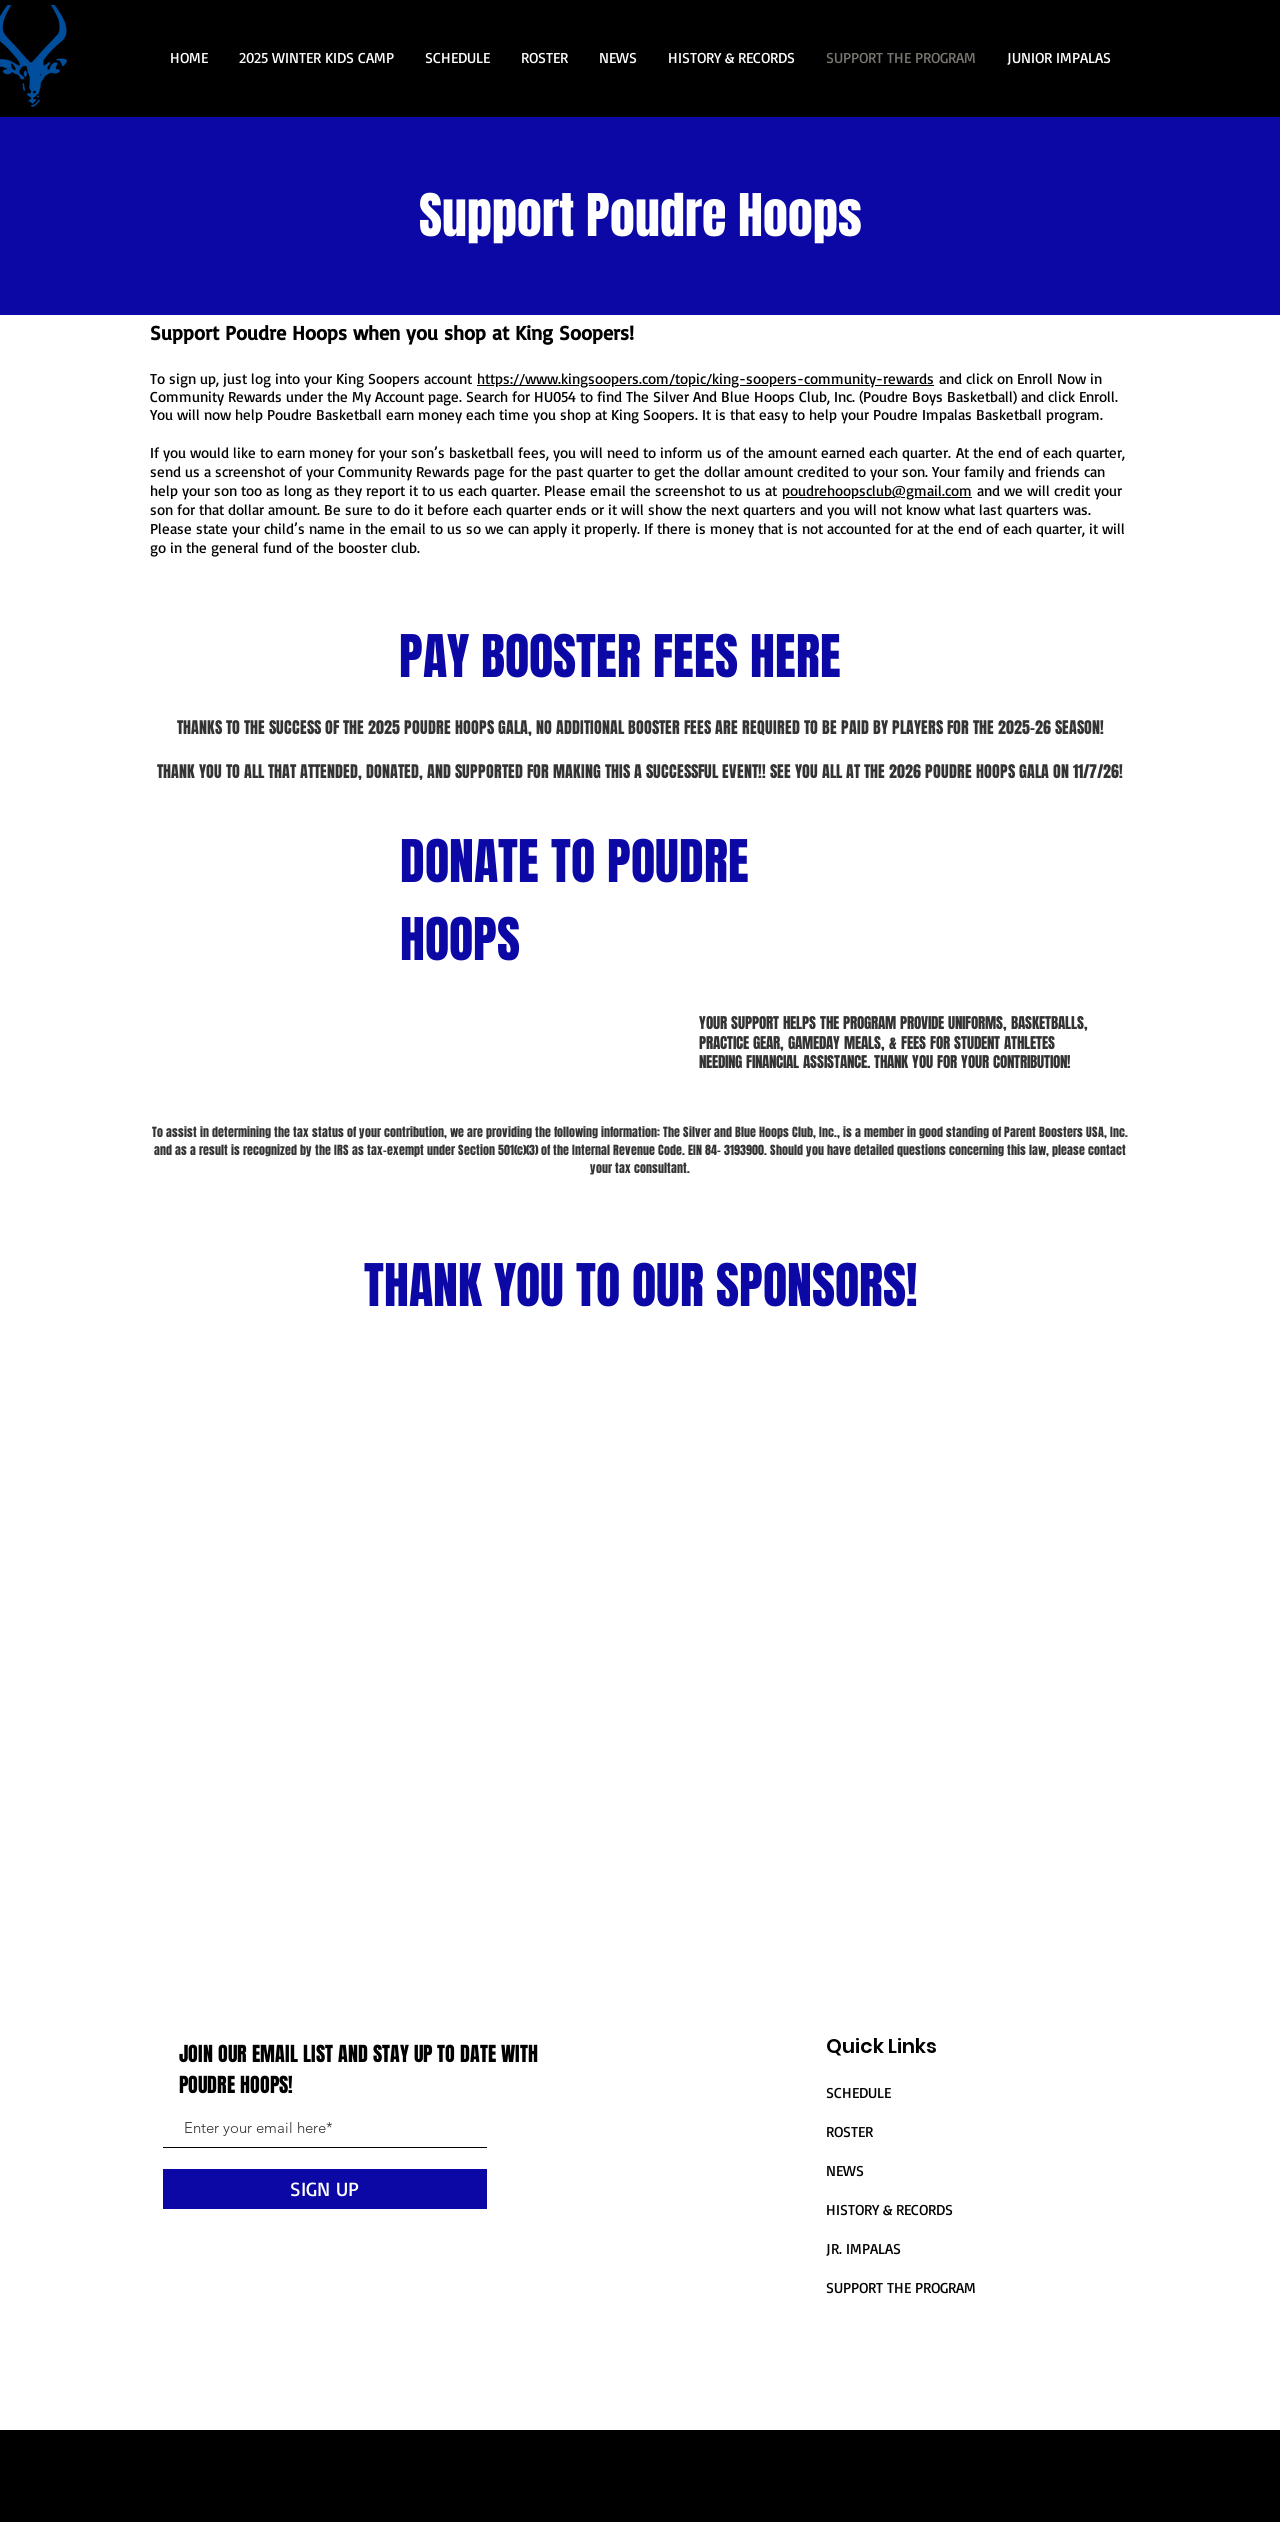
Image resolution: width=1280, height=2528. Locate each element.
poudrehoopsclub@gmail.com (877, 490)
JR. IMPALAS (863, 2248)
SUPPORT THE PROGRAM (901, 2287)
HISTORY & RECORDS (889, 2209)
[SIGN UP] (325, 2189)
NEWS (845, 2170)
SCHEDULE (858, 2092)
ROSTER (849, 2131)
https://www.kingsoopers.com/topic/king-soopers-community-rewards (705, 378)
